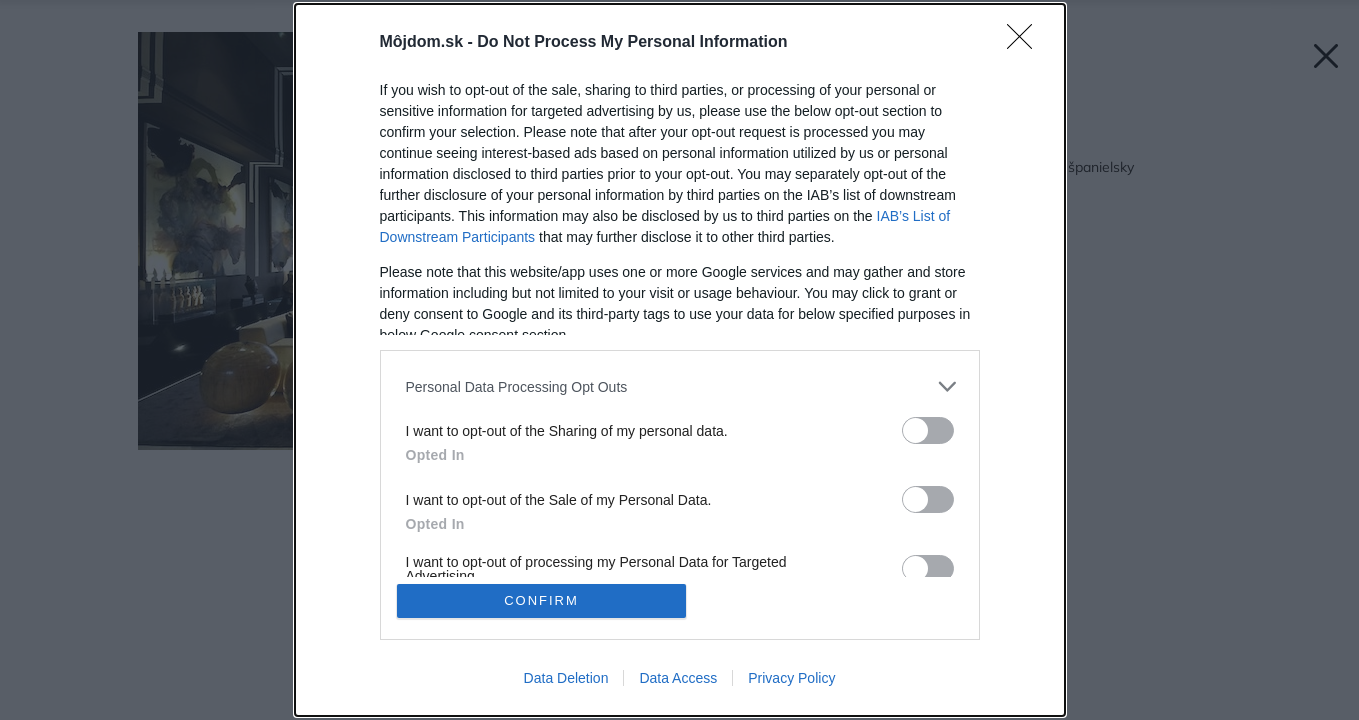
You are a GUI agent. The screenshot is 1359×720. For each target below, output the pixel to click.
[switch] (928, 430)
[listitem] (680, 386)
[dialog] (680, 360)
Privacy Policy (791, 678)
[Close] (1026, 43)
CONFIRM (541, 600)
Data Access (678, 678)
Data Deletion (566, 678)
